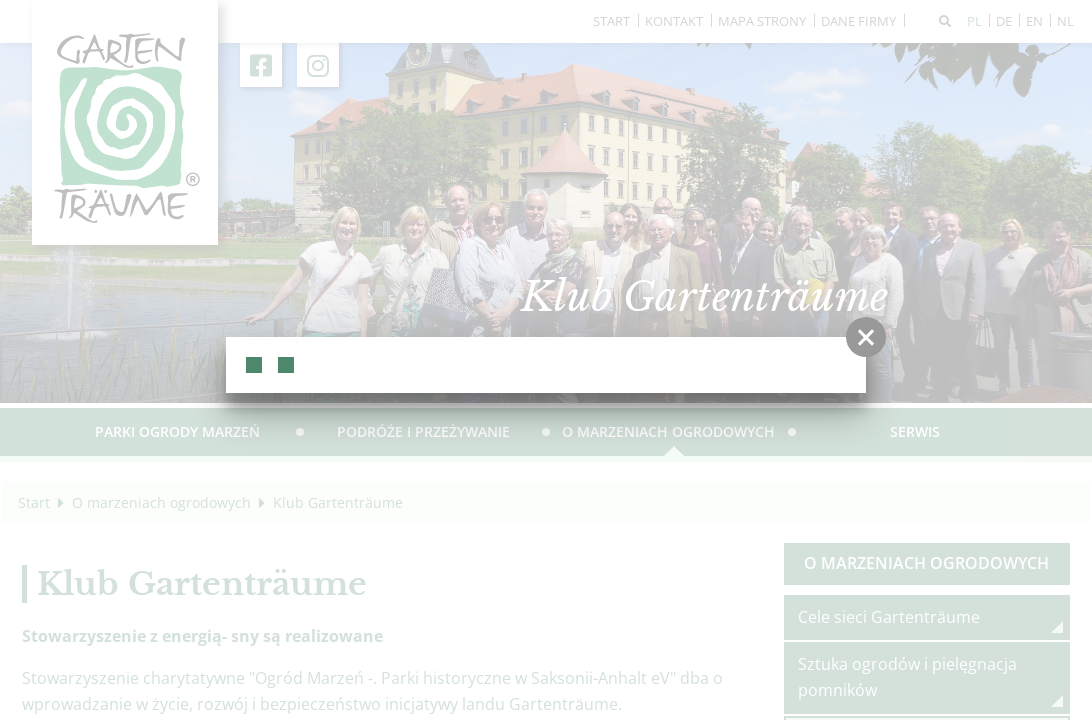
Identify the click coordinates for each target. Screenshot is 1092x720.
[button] (866, 337)
